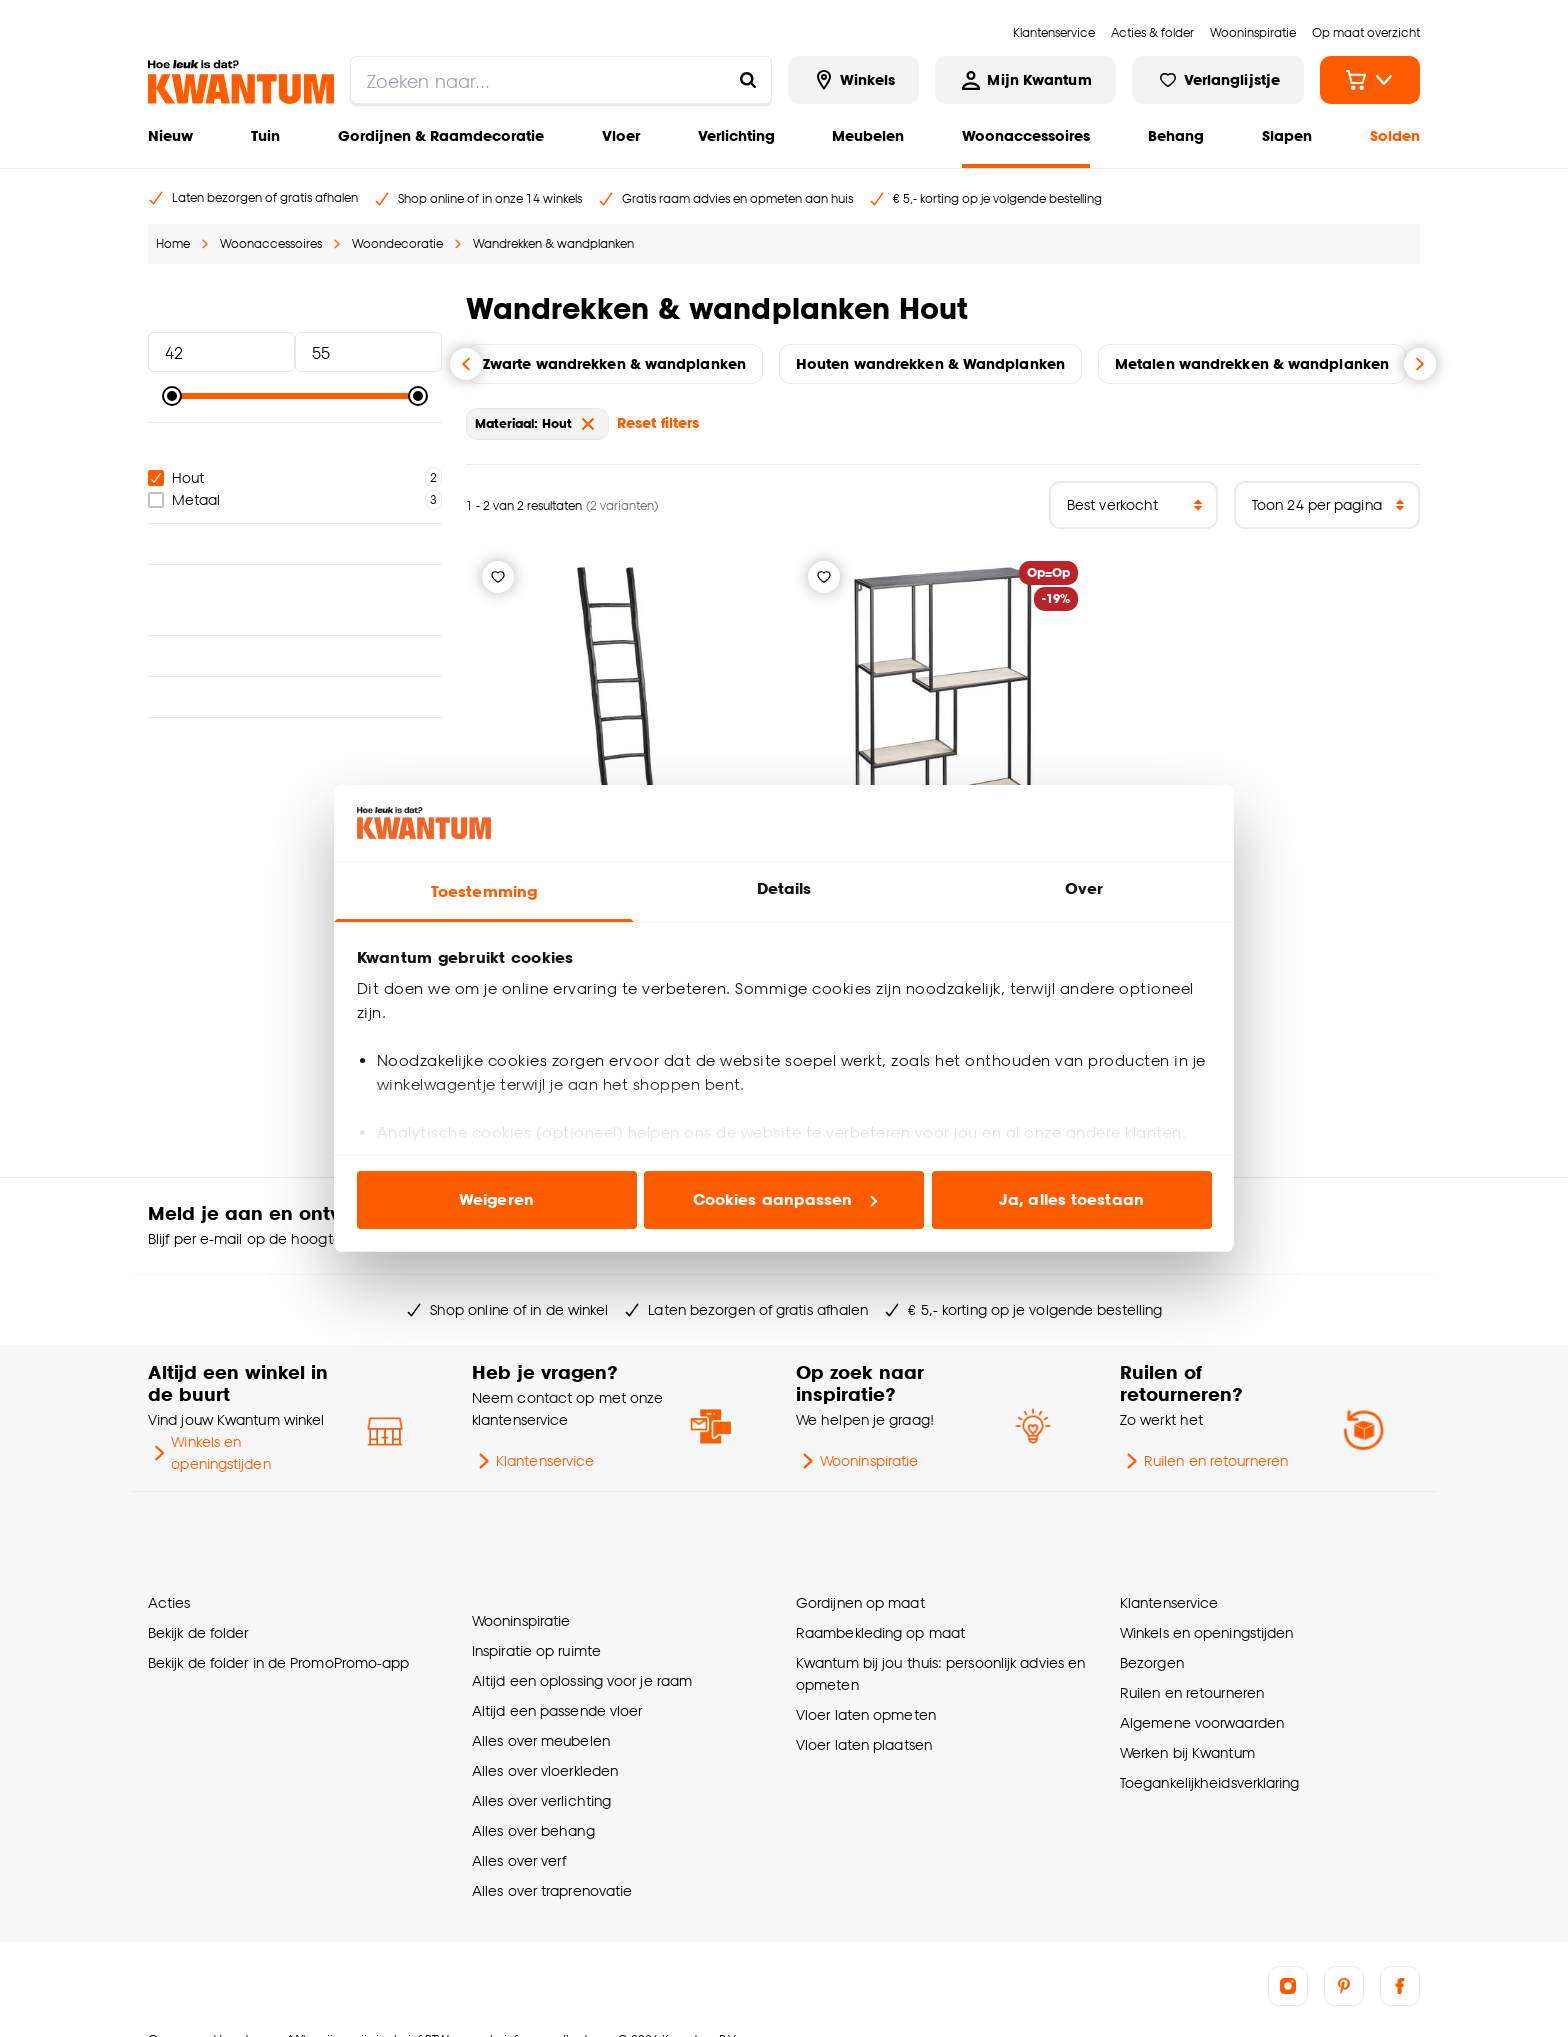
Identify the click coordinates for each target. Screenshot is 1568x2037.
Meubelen (868, 135)
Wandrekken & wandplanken (553, 243)
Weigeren (496, 1199)
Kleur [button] (295, 544)
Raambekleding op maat (880, 1614)
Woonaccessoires (1026, 135)
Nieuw (170, 135)
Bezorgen (1152, 1644)
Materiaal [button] (295, 443)
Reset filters (658, 422)
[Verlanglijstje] (498, 577)
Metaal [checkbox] (184, 499)
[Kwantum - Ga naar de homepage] (241, 82)
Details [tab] (784, 888)
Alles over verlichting (541, 1764)
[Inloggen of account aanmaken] (1025, 80)
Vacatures (243, 2003)
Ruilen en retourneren (1204, 1461)
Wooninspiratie (857, 1461)
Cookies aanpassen (785, 1199)
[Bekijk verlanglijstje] (1218, 80)
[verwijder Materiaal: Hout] (588, 424)
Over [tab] (1084, 888)
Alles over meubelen (541, 1704)
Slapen (1287, 135)
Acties (169, 1584)
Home (173, 243)
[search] (561, 80)
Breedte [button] (295, 667)
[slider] (172, 396)
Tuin (265, 135)
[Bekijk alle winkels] (854, 80)
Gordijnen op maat (860, 1584)
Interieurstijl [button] (295, 626)
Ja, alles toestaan (1071, 1199)
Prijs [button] (295, 308)
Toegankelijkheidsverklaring (1210, 1764)
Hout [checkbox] (176, 477)
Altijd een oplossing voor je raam (582, 1644)
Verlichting (736, 135)
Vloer (621, 135)
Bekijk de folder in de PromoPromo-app (279, 1644)
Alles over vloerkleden (545, 1734)
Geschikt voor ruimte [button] (295, 585)
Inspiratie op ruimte (536, 1614)
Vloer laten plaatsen (864, 1726)
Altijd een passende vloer (557, 1674)
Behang (1176, 135)
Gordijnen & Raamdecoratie (441, 135)
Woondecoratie (397, 243)
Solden (1395, 135)
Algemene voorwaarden (1202, 1704)
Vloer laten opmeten (866, 1696)
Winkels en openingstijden (209, 1452)
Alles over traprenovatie (552, 1854)
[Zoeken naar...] (748, 80)
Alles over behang (533, 1794)
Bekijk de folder (198, 1614)
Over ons (173, 2003)
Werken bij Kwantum (1187, 1734)
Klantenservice (533, 1461)
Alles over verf (519, 1824)
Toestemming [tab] (484, 891)
